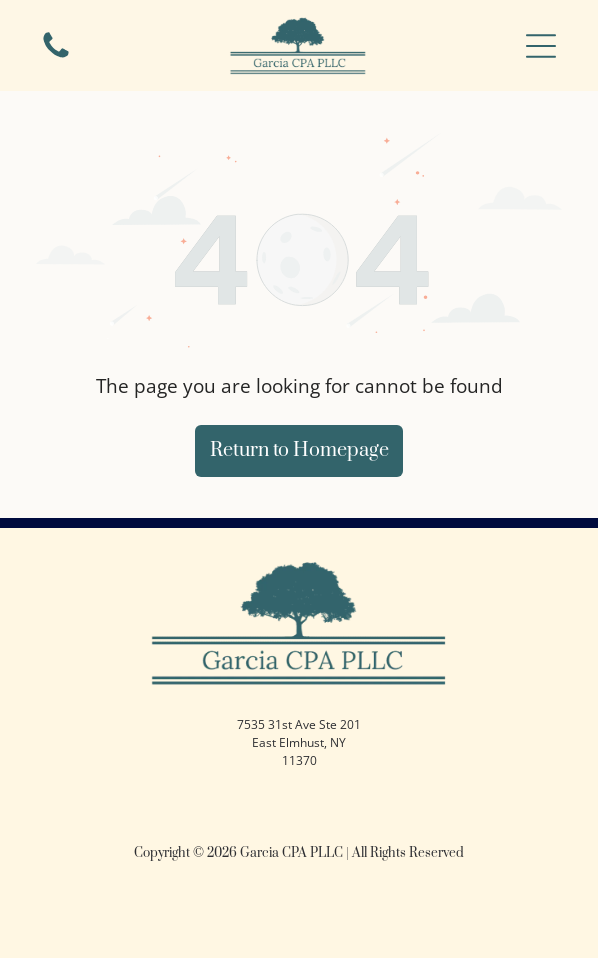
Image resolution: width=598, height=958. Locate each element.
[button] (541, 46)
